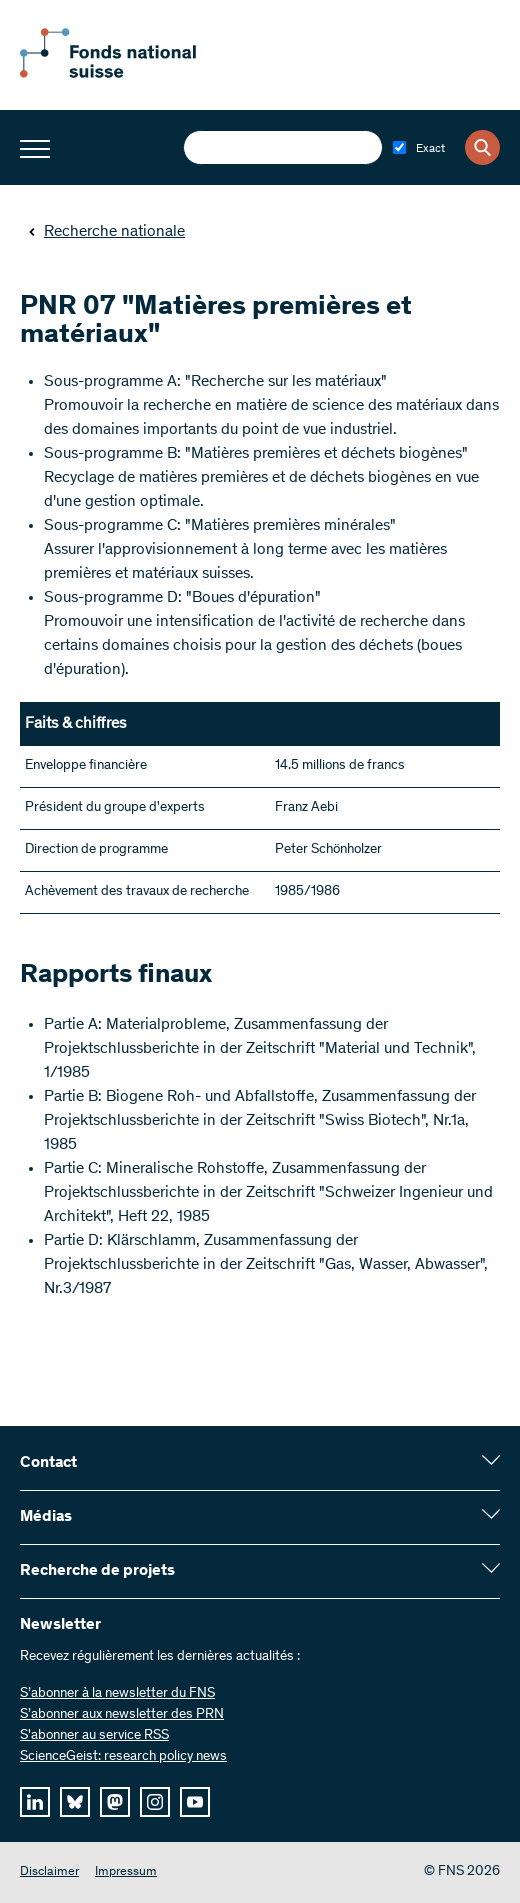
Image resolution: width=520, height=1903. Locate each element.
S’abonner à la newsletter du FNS (117, 1694)
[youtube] (195, 1802)
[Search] (482, 147)
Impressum (126, 1872)
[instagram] (155, 1802)
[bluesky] (75, 1802)
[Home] (130, 74)
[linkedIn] (35, 1802)
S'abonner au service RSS (94, 1736)
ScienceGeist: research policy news (123, 1757)
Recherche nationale (106, 232)
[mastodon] (115, 1802)
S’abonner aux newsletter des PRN (122, 1715)
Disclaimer (49, 1872)
